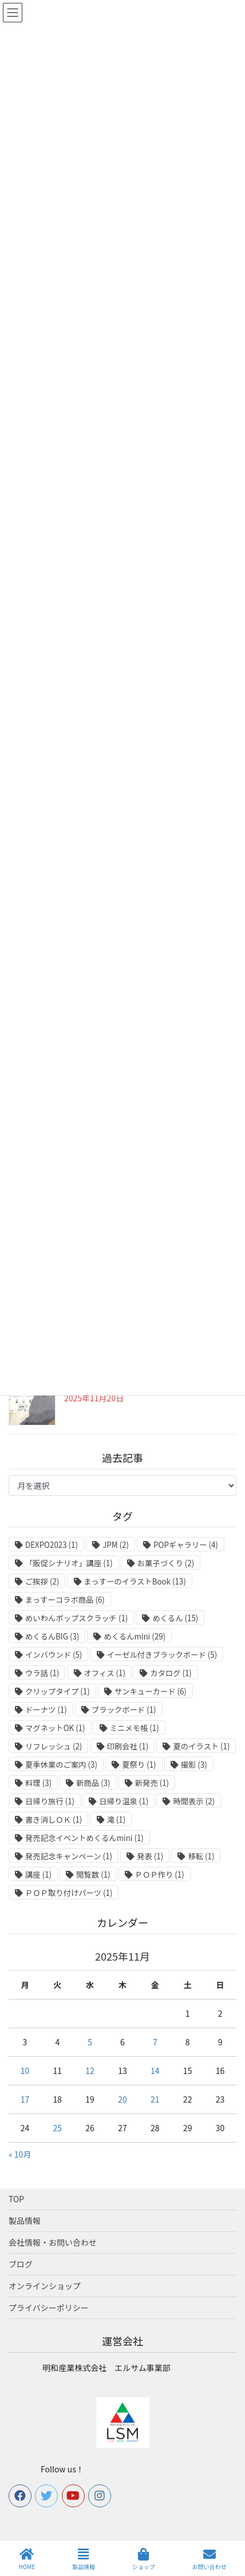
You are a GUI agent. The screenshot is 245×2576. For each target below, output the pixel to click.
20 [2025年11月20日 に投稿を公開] (122, 2099)
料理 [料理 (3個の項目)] (38, 1782)
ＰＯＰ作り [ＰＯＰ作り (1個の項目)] (159, 1874)
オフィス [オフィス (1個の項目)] (104, 1673)
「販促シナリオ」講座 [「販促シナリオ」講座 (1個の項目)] (69, 1563)
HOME (26, 2559)
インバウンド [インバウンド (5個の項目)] (53, 1654)
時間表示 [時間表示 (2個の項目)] (194, 1801)
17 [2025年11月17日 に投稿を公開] (25, 2099)
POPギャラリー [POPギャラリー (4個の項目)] (185, 1544)
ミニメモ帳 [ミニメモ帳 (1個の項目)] (134, 1727)
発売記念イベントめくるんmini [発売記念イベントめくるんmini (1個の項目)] (84, 1837)
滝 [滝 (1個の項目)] (116, 1819)
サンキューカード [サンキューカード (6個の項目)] (150, 1691)
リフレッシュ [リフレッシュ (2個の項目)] (53, 1746)
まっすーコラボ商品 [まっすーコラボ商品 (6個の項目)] (65, 1599)
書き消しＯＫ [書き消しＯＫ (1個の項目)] (53, 1819)
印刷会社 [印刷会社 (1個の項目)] (128, 1746)
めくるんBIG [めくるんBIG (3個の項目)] (52, 1636)
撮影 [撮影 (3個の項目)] (194, 1764)
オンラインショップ (45, 2285)
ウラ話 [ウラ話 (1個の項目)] (42, 1673)
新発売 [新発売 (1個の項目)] (152, 1782)
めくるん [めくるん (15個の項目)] (175, 1618)
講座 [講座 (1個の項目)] (38, 1874)
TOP (16, 2198)
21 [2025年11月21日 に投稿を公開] (155, 2099)
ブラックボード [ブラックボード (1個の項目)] (124, 1709)
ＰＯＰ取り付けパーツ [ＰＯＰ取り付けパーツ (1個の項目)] (68, 1892)
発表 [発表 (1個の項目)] (150, 1856)
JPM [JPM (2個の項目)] (115, 1544)
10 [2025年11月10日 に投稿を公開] (25, 2070)
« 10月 (20, 2154)
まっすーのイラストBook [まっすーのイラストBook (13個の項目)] (135, 1581)
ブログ (21, 2264)
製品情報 (25, 2220)
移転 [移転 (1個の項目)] (201, 1856)
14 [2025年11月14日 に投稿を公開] (155, 2070)
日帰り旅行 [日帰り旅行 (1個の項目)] (49, 1801)
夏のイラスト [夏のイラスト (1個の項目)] (201, 1746)
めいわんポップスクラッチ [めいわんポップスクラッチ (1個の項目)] (76, 1618)
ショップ (143, 2559)
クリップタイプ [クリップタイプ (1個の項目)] (57, 1691)
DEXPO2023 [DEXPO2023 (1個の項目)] (51, 1544)
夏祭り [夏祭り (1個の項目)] (139, 1764)
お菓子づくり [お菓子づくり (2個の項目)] (165, 1563)
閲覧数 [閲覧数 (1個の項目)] (93, 1874)
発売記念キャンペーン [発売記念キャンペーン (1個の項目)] (68, 1856)
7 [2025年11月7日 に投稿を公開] (155, 2042)
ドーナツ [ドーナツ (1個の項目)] (46, 1709)
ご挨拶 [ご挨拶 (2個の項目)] (42, 1581)
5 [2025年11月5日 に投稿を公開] (90, 2042)
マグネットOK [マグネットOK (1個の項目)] (55, 1727)
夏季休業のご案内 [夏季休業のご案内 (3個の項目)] (61, 1764)
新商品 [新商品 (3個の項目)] (93, 1782)
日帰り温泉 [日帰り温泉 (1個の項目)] (123, 1801)
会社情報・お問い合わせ (53, 2242)
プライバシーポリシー (49, 2307)
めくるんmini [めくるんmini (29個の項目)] (134, 1636)
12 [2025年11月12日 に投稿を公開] (89, 2070)
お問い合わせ (209, 2559)
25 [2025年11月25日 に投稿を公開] (57, 2128)
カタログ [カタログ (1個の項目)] (171, 1673)
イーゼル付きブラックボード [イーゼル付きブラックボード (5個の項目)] (162, 1654)
